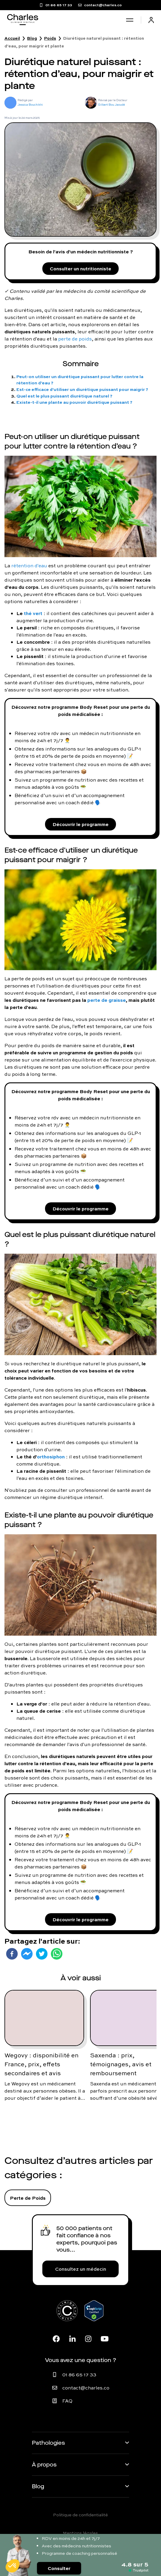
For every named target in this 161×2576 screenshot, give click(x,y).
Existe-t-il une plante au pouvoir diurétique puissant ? (74, 402)
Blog (32, 38)
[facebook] (12, 1954)
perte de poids (75, 338)
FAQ (67, 2401)
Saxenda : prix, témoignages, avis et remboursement (120, 2064)
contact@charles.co (85, 2387)
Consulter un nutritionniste (80, 268)
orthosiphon (51, 1456)
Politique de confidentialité (80, 2515)
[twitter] (42, 1954)
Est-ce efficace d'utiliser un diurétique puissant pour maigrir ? (82, 389)
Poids (50, 38)
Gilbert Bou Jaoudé (111, 105)
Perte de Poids (28, 2197)
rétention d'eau (29, 565)
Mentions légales (80, 2533)
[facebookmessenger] (27, 1954)
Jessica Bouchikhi (30, 105)
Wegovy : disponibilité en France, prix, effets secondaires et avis (41, 2064)
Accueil (12, 38)
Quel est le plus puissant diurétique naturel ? (64, 396)
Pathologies (48, 2442)
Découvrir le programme (80, 824)
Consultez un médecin (80, 2269)
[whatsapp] (57, 1954)
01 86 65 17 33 (79, 2374)
